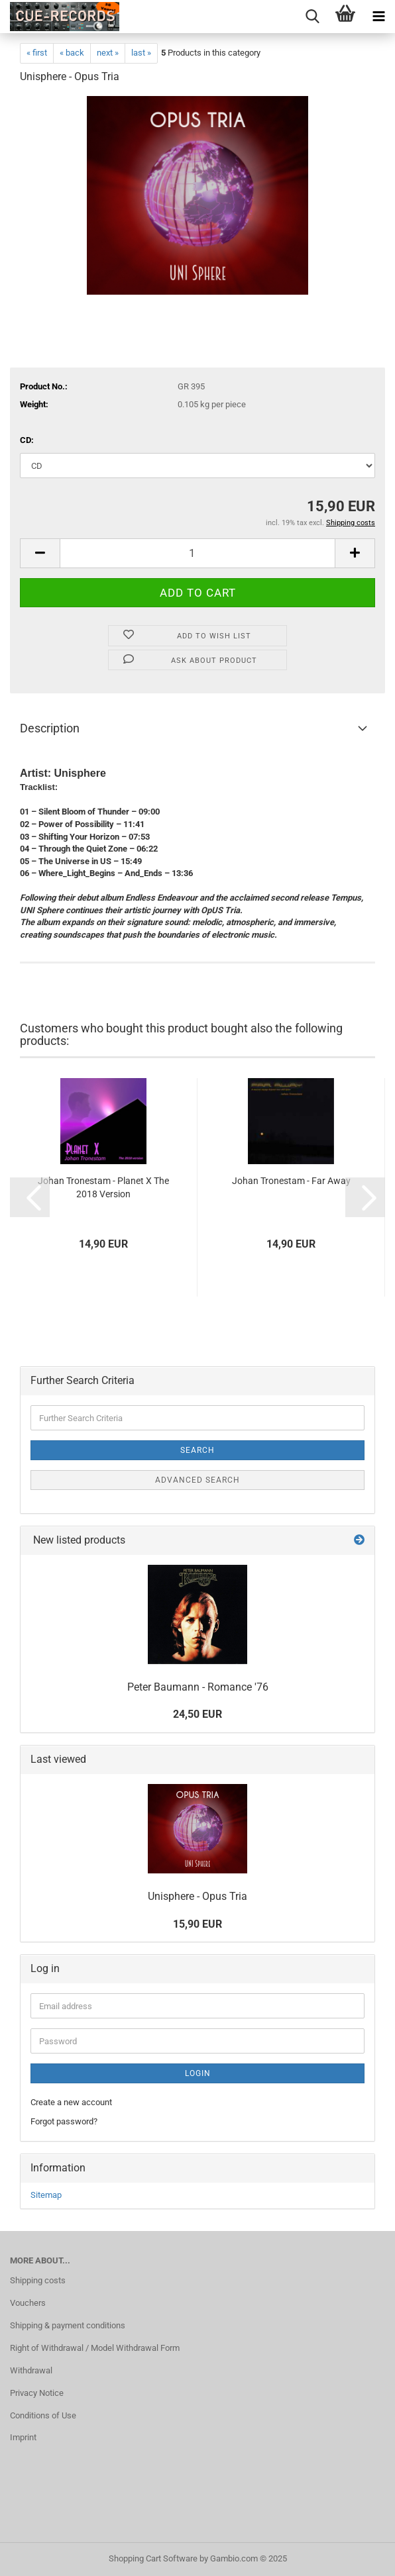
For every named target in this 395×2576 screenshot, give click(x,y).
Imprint (23, 2437)
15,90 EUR (197, 1924)
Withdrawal (31, 2370)
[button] (40, 553)
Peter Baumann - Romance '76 (197, 1687)
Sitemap (46, 2195)
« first (37, 53)
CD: (27, 440)
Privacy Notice (37, 2393)
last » (141, 53)
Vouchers (28, 2303)
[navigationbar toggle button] (378, 16)
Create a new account (71, 2102)
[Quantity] (197, 553)
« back (72, 53)
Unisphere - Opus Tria (197, 1896)
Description (50, 728)
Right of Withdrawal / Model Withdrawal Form (95, 2348)
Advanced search (197, 1480)
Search (197, 1450)
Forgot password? (63, 2121)
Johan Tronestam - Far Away (291, 1180)
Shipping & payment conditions (67, 2325)
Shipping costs (38, 2280)
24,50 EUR (197, 1714)
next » (108, 53)
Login (198, 2073)
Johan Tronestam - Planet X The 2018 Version (103, 1187)
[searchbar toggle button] (312, 16)
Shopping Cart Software (153, 2558)
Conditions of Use (43, 2415)
